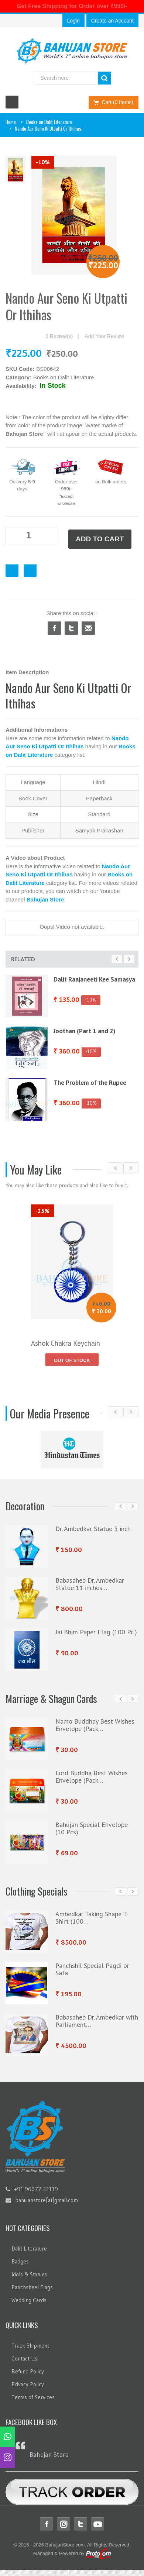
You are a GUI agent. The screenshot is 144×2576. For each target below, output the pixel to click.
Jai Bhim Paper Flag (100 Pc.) (96, 1632)
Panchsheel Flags (32, 2287)
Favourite (12, 570)
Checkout (30, 570)
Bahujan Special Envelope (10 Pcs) (91, 1828)
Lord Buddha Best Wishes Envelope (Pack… (91, 1776)
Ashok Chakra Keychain (65, 1343)
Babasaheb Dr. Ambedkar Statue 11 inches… (89, 1584)
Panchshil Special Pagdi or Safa (92, 1969)
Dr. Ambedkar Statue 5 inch (93, 1528)
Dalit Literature (29, 2248)
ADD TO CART (100, 539)
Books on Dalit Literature (49, 121)
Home (11, 121)
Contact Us (24, 2358)
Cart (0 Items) (111, 102)
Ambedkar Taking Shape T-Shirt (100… (91, 1917)
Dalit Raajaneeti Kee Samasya (94, 979)
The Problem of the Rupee (90, 1083)
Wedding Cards (29, 2300)
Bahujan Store (49, 2455)
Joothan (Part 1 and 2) (84, 1031)
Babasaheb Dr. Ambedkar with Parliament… (96, 2021)
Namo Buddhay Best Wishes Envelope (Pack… (94, 1725)
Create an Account (112, 21)
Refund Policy (27, 2371)
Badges (20, 2261)
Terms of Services (33, 2397)
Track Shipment (30, 2345)
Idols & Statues (29, 2274)
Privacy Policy (27, 2384)
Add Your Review (104, 336)
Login (73, 21)
